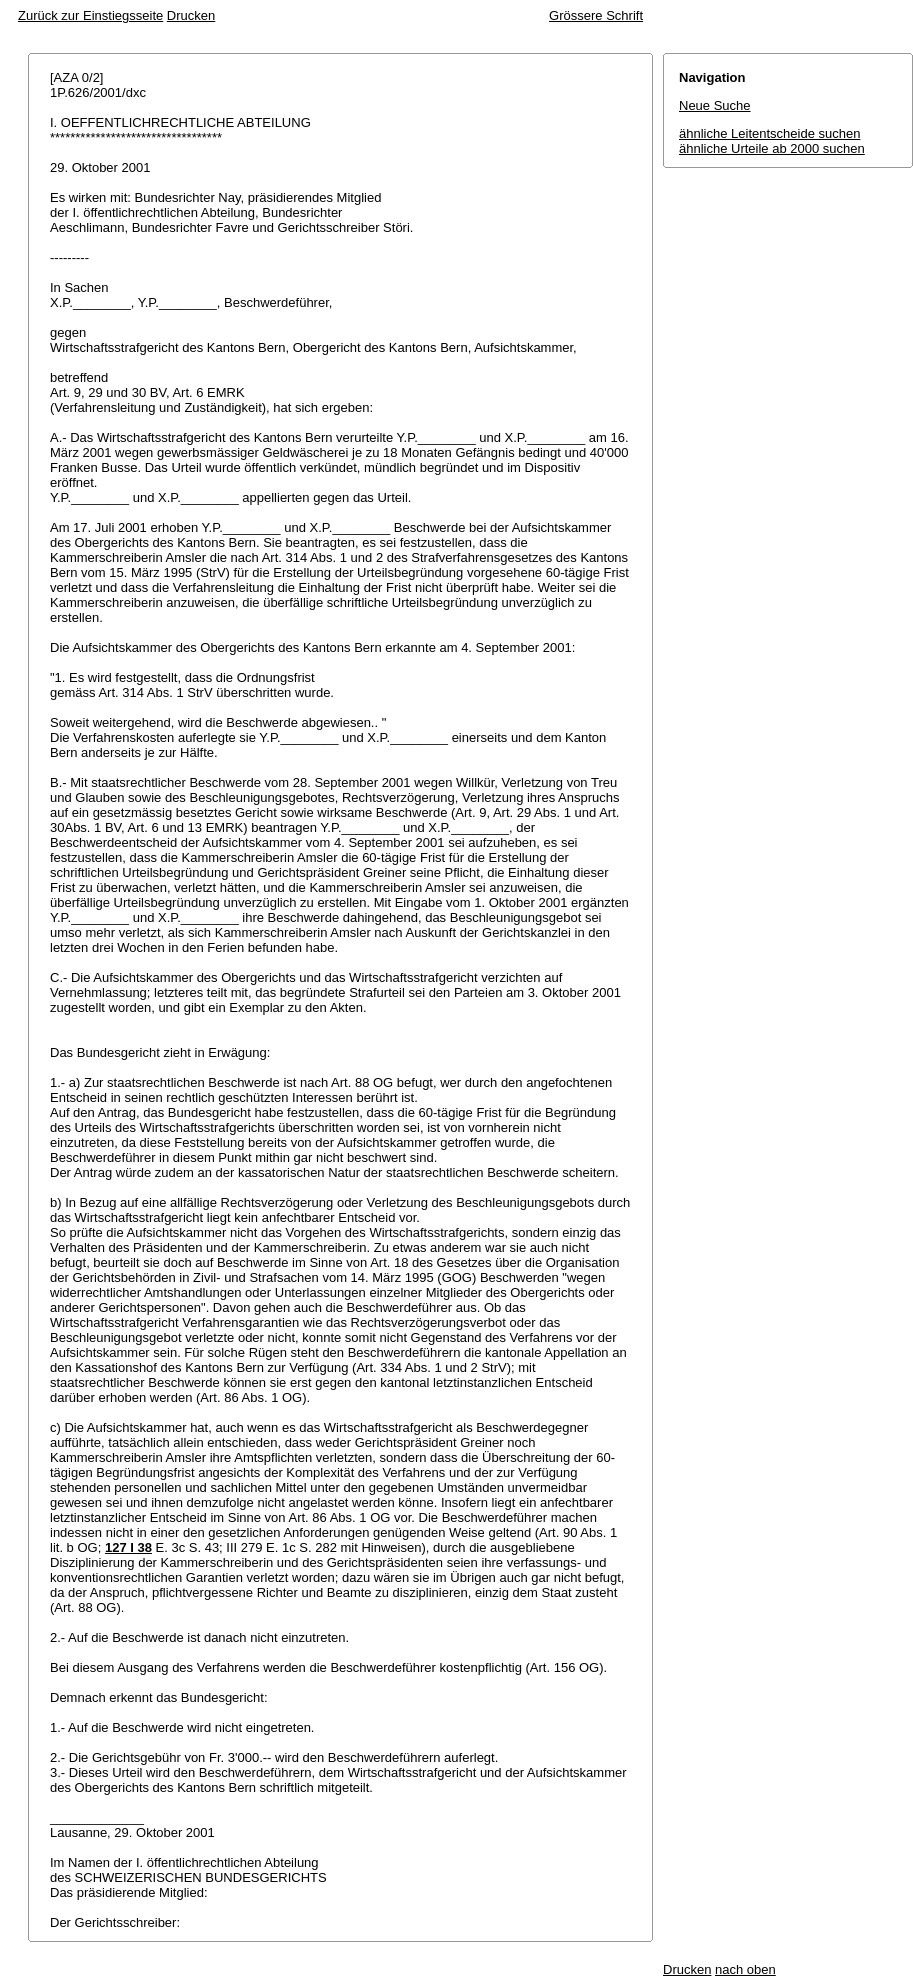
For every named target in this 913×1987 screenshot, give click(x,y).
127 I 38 (128, 1547)
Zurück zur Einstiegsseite (90, 15)
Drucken (191, 15)
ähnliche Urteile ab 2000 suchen (772, 148)
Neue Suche (715, 105)
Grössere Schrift (596, 15)
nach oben (745, 1969)
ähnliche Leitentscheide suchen (769, 133)
